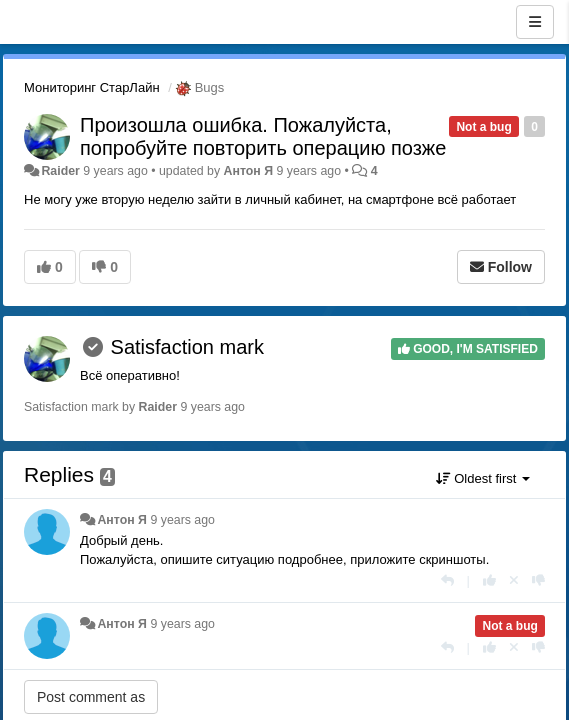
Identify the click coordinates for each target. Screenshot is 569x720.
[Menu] (535, 22)
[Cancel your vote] (514, 580)
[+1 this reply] (489, 580)
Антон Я (249, 171)
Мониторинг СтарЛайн (92, 87)
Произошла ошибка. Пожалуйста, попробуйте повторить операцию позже (263, 136)
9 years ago (182, 520)
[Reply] (447, 580)
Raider (60, 171)
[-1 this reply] (538, 580)
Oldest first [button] (483, 478)
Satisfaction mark (187, 347)
